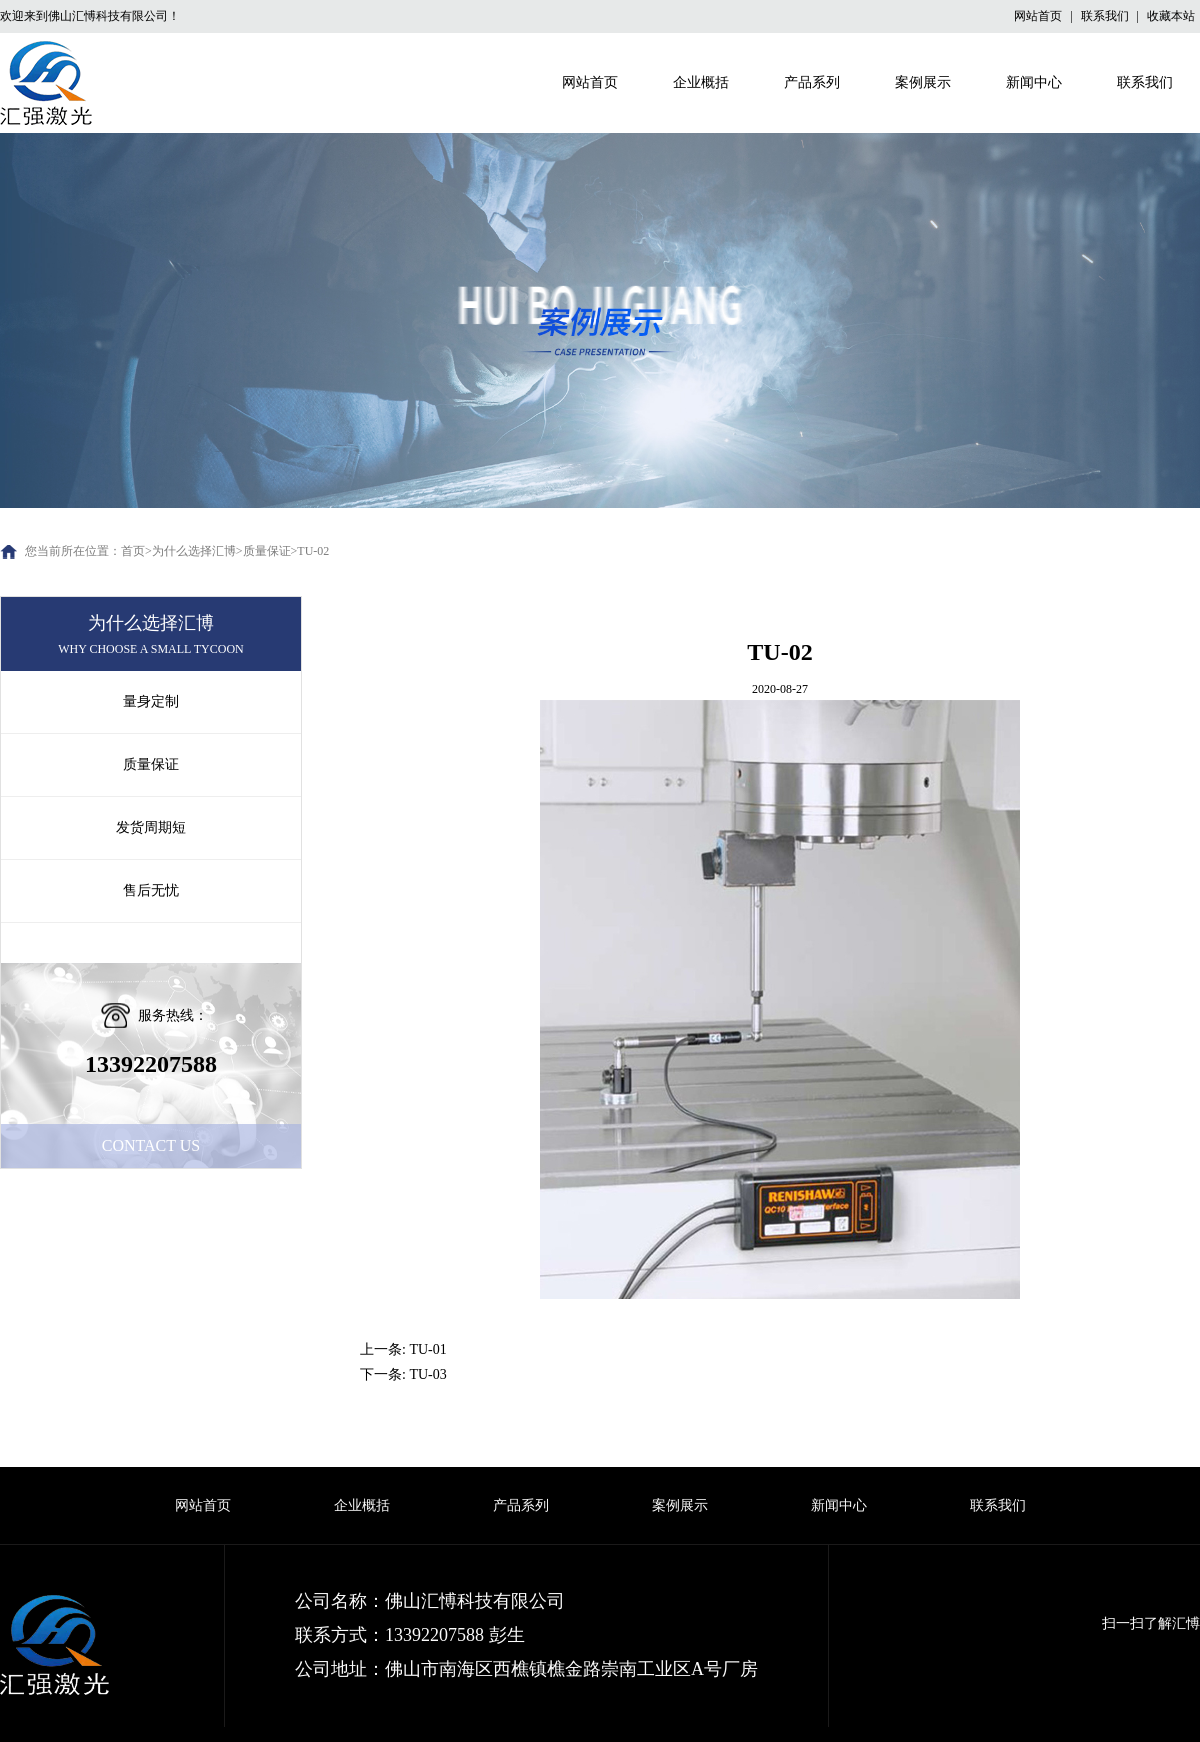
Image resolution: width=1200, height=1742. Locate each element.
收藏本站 (1171, 16)
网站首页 (1039, 16)
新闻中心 (1034, 82)
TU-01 (427, 1349)
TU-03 (427, 1374)
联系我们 (1106, 16)
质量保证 (267, 551)
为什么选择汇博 (194, 551)
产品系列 (812, 82)
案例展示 (923, 82)
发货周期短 (151, 827)
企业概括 (701, 82)
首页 (133, 551)
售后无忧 (151, 890)
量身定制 (151, 701)
